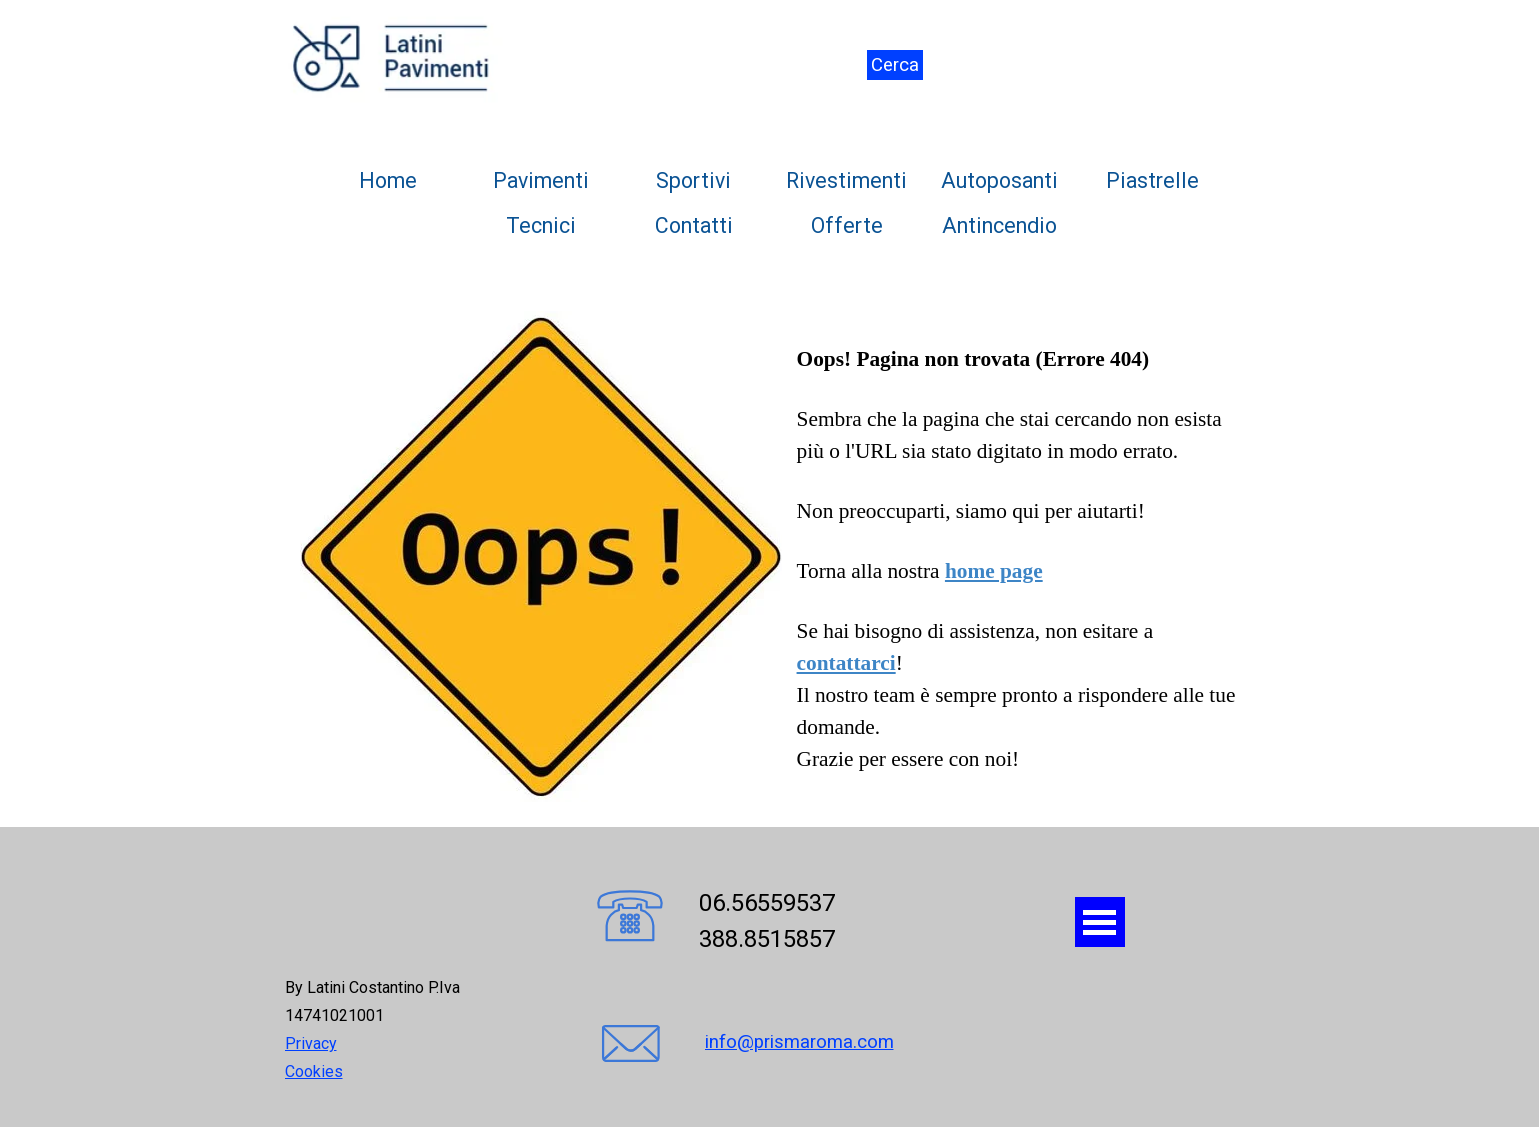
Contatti (694, 225)
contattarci (846, 663)
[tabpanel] (770, 556)
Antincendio (999, 225)
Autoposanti (999, 180)
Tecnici (541, 225)
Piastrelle (1152, 180)
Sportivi (693, 180)
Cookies (314, 1071)
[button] (630, 918)
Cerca (895, 65)
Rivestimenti (846, 180)
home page (994, 571)
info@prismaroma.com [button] (799, 1042)
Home (388, 180)
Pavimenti (541, 180)
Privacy (311, 1043)
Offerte (847, 225)
